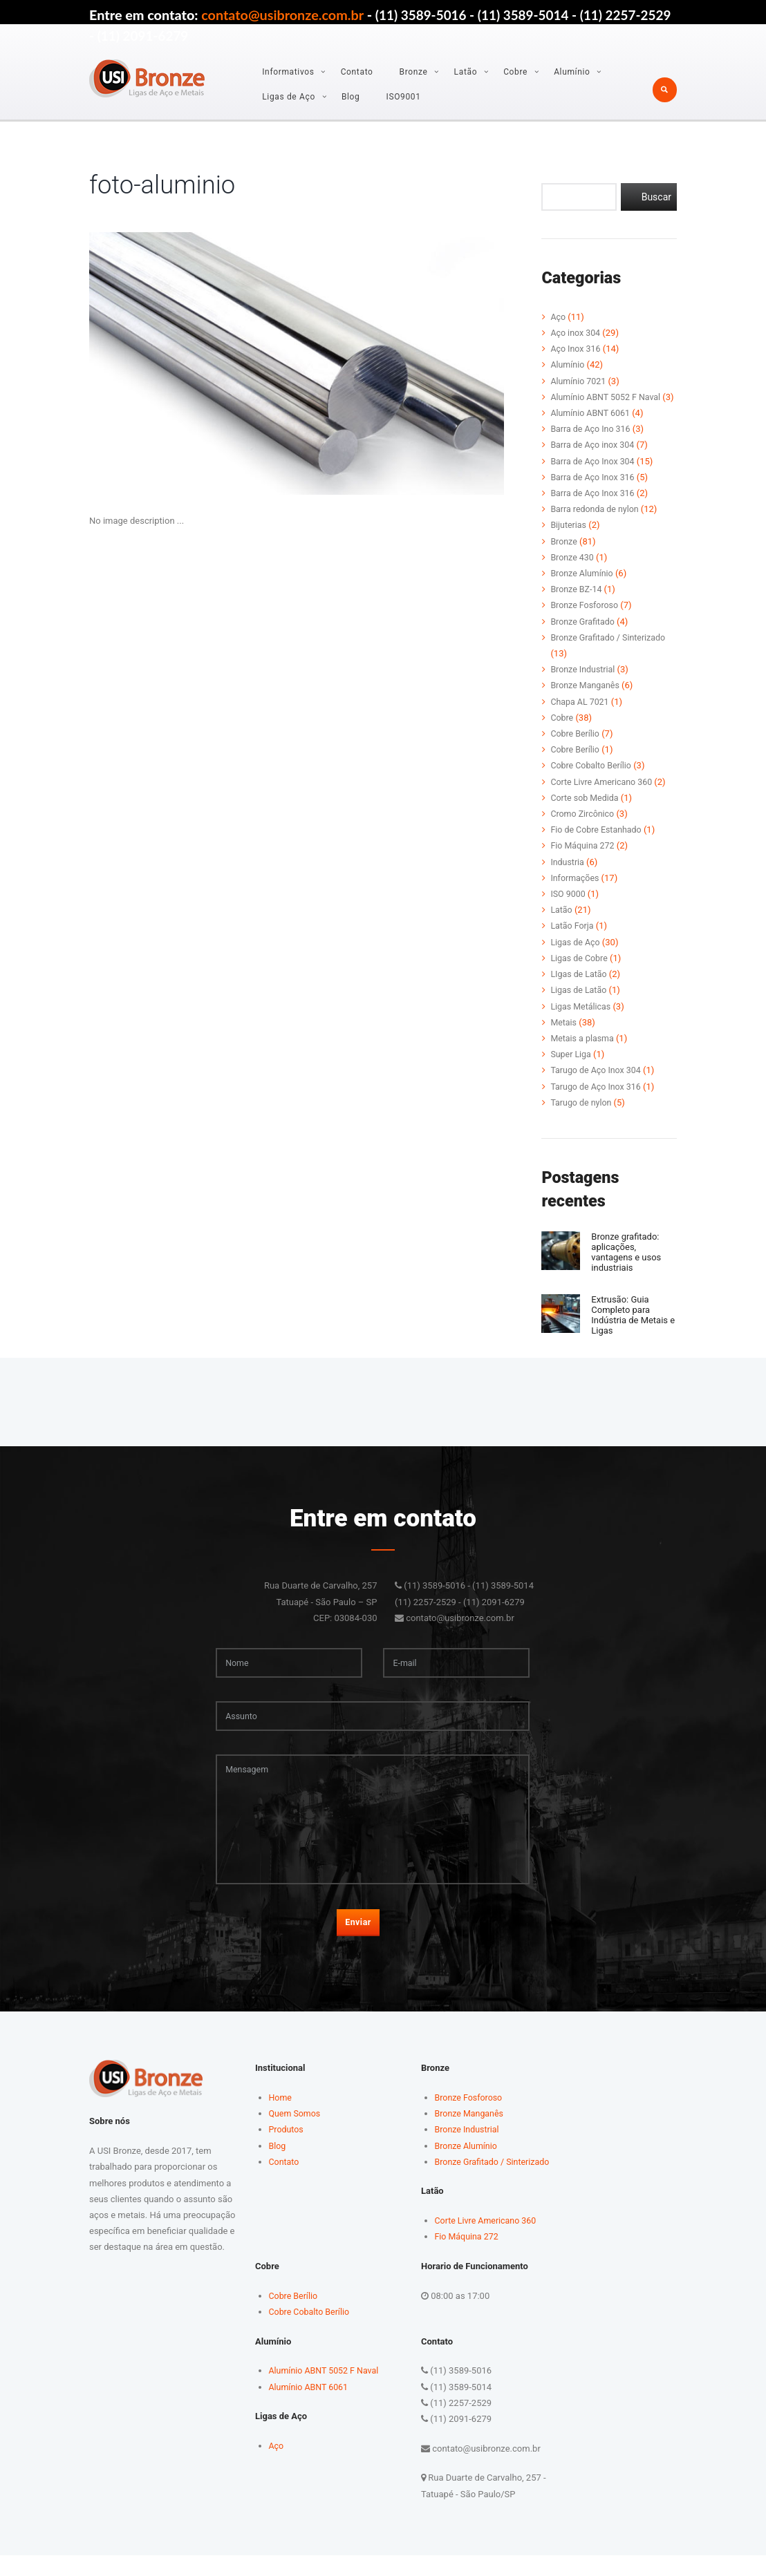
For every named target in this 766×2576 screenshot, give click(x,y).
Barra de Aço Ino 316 (592, 444)
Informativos (288, 72)
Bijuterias (569, 541)
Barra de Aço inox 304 (594, 461)
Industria (568, 878)
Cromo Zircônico (583, 829)
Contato (357, 72)
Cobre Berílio (575, 749)
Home (281, 2119)
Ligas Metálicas (581, 1022)
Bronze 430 (572, 573)
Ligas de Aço (288, 97)
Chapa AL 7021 (580, 717)
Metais (563, 1038)
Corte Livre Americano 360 (603, 798)
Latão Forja (572, 942)
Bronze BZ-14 (577, 605)
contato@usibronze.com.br (282, 14)
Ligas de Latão (579, 1006)
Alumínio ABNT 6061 (591, 429)
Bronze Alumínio (583, 589)
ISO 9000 (568, 910)
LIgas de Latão (579, 990)
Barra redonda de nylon (596, 525)
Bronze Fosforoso (585, 621)
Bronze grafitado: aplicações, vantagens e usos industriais (629, 1267)
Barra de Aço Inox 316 (594, 493)
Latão (466, 72)
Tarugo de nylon (582, 1118)
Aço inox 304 (576, 333)
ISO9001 (403, 97)
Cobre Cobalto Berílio (592, 782)
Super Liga (571, 1070)
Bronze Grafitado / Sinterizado (610, 653)
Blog (351, 97)
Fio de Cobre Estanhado (598, 845)
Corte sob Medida (586, 813)
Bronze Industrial (583, 685)
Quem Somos (296, 2135)
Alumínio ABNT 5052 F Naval (607, 397)
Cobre (515, 72)
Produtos (287, 2151)
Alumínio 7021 (579, 381)
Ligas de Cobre (580, 974)
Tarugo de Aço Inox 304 (597, 1086)
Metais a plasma (583, 1054)
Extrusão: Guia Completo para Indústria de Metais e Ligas (633, 1328)
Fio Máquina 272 (583, 862)
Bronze (414, 72)
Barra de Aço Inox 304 (594, 477)
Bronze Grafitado (583, 637)
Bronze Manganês (586, 702)
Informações (575, 894)
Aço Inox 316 (576, 348)
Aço (558, 317)
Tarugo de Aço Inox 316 (597, 1102)
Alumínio (572, 72)
